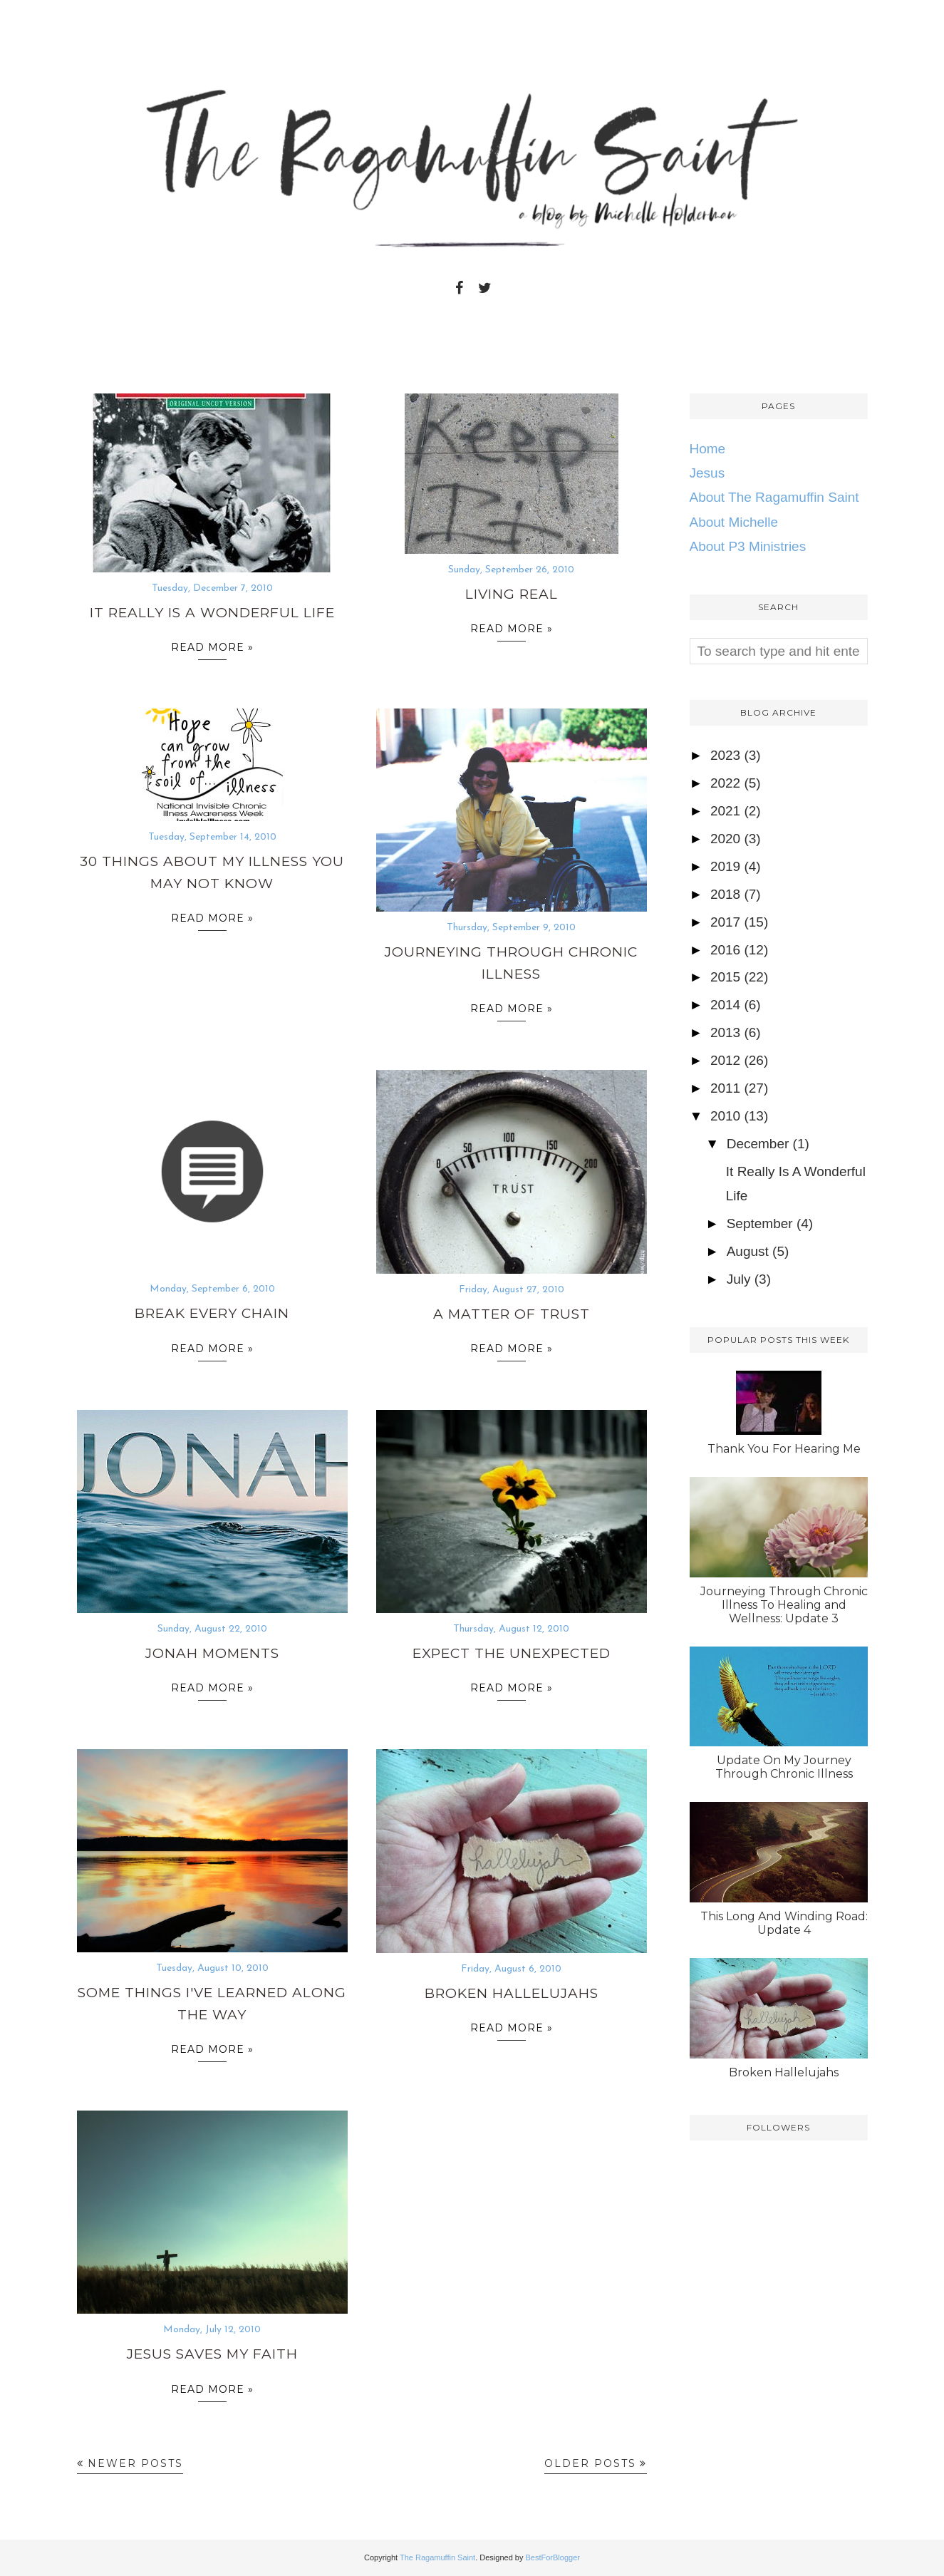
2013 (725, 1032)
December (758, 1143)
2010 (725, 1115)
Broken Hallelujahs (511, 1993)
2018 (725, 894)
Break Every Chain (212, 1313)
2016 (725, 949)
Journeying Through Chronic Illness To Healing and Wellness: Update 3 (784, 1605)
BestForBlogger (553, 2557)
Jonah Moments (212, 1653)
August (748, 1251)
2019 (725, 866)
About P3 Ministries (748, 546)
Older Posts (590, 2463)
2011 (725, 1088)
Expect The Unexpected (512, 1653)
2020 (725, 838)
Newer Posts (135, 2463)
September (760, 1223)
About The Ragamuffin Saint (774, 497)
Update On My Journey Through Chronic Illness (784, 1767)
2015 (725, 976)
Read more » (212, 650)
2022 (725, 783)
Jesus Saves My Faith (212, 2354)
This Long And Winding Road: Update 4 (784, 1923)
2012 (725, 1060)
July (739, 1279)
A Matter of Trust (511, 1314)
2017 (725, 922)
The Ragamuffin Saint (437, 2557)
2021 (725, 810)
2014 (725, 1004)
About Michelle (734, 522)
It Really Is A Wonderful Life (212, 612)
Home (708, 448)
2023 (725, 755)
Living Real (511, 594)
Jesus (707, 472)
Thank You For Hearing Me (784, 1449)
